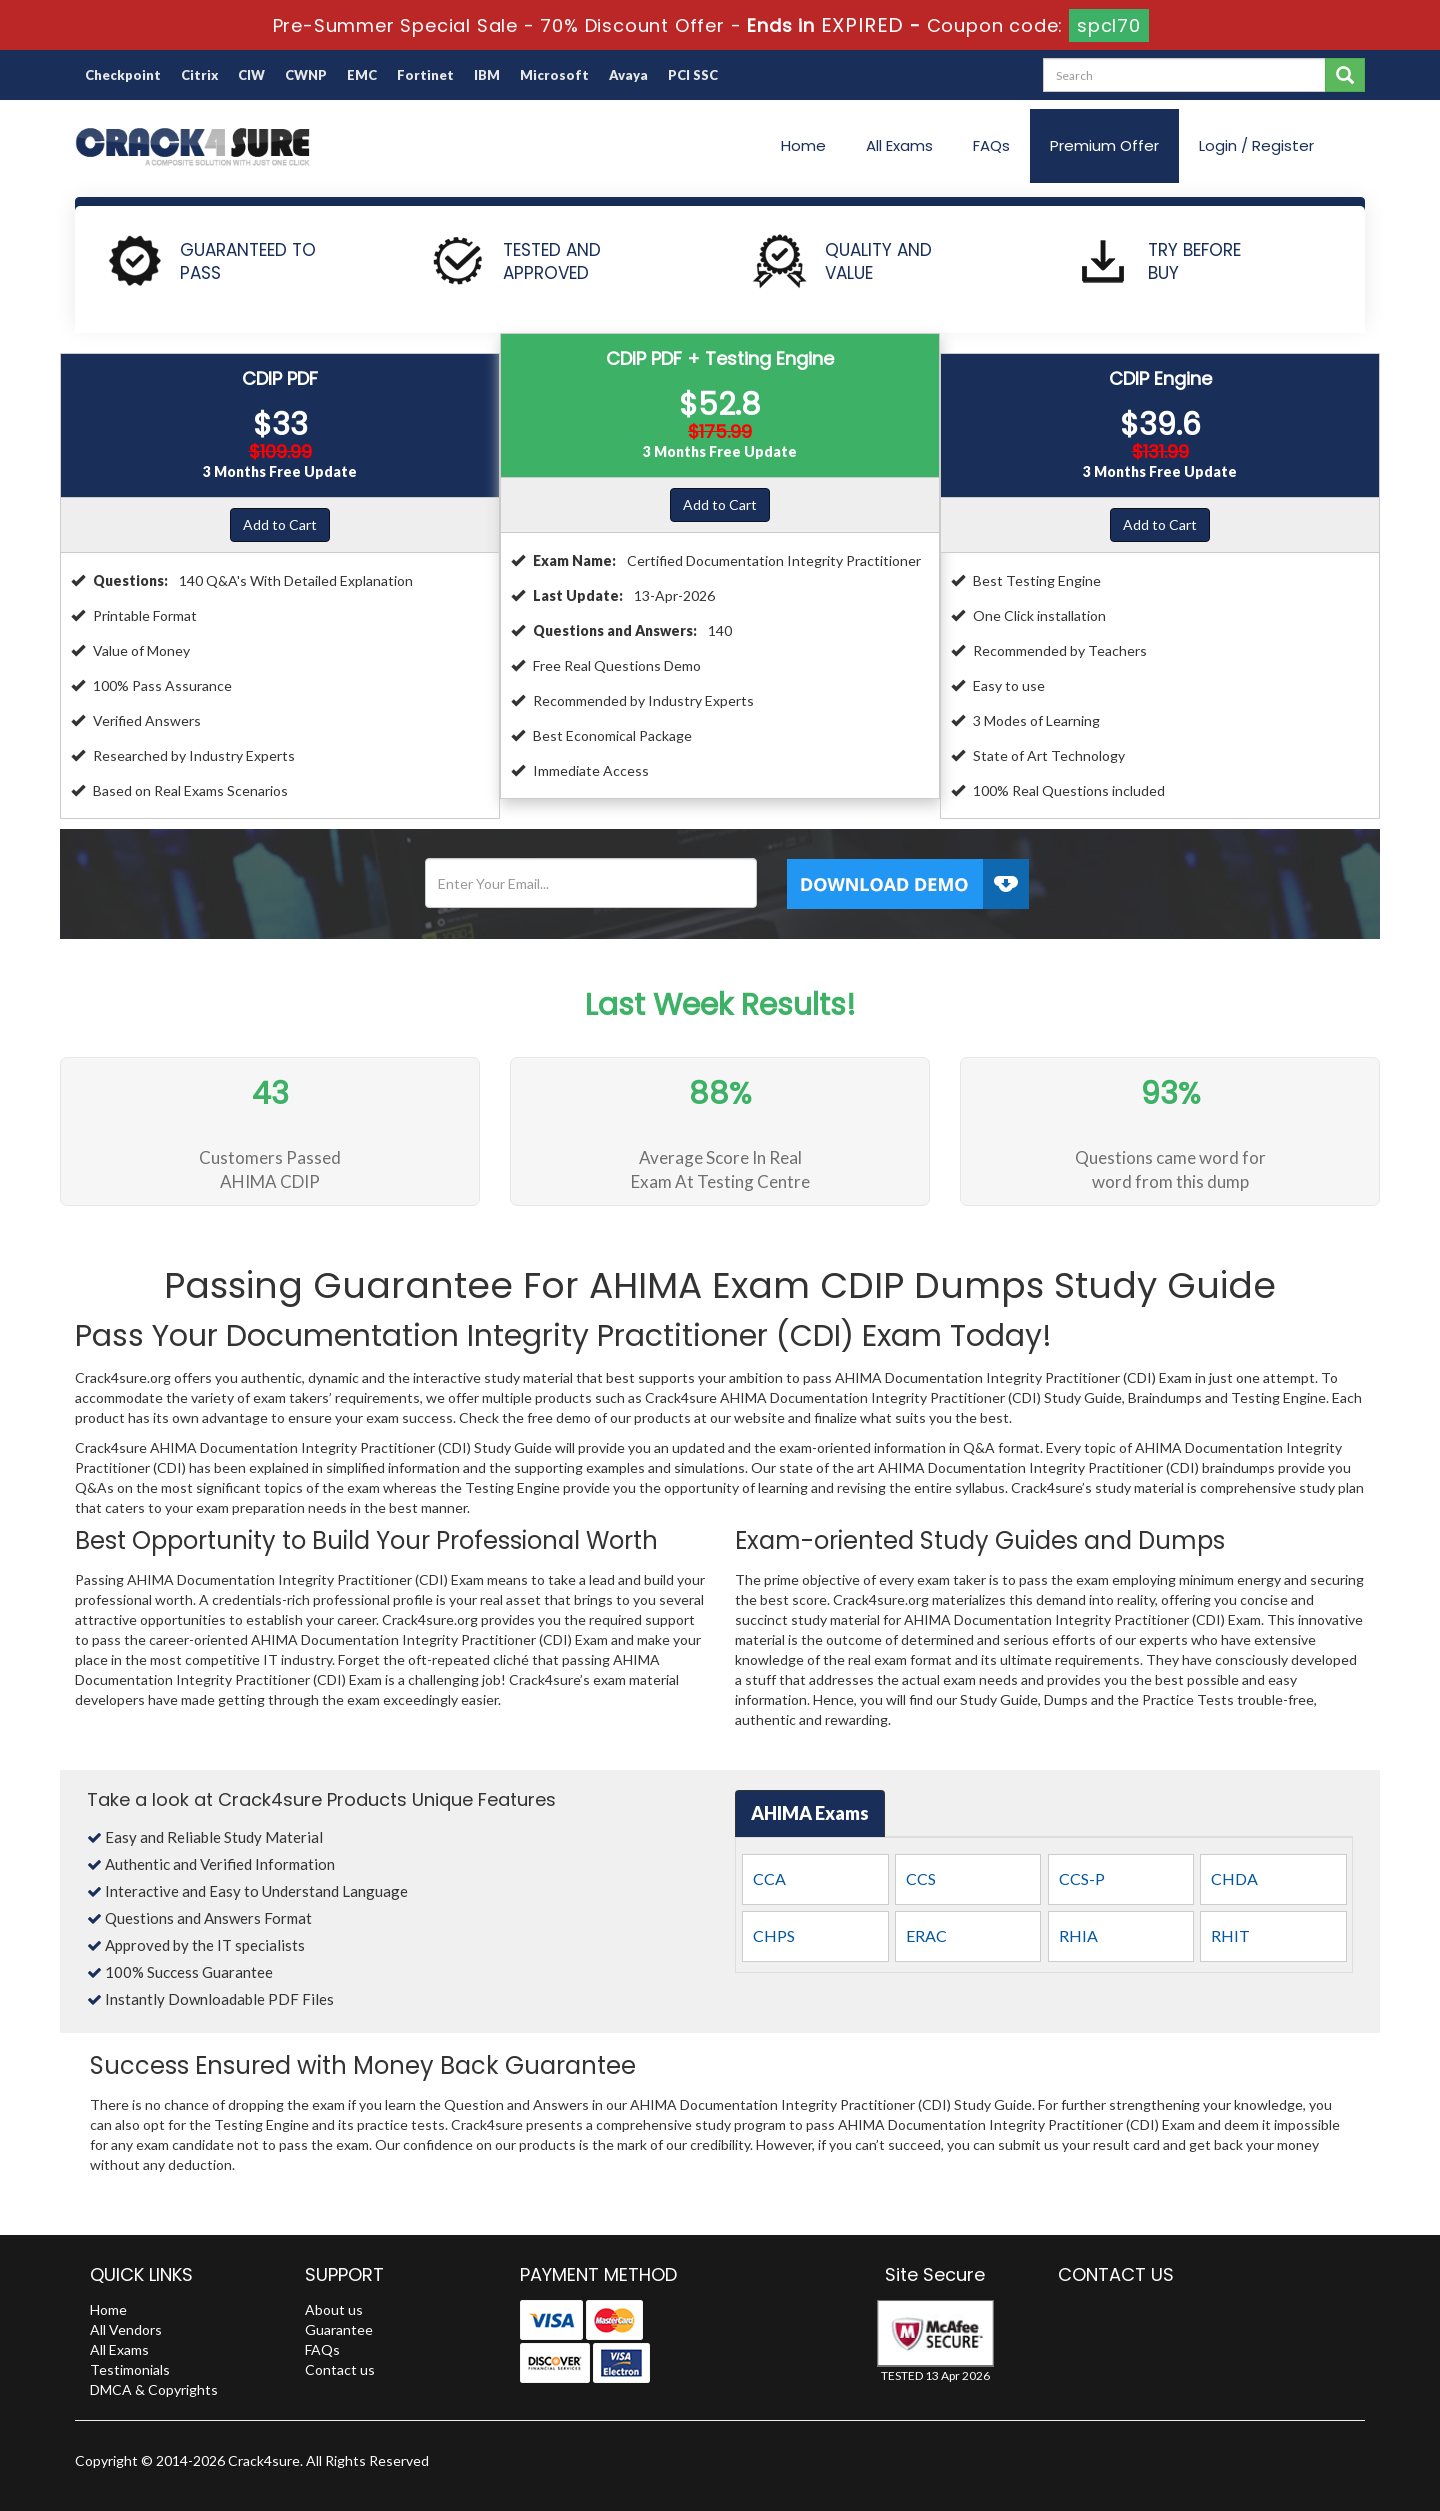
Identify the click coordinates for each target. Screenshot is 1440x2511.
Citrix (199, 75)
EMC (362, 75)
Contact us (340, 2369)
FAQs (991, 145)
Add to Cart (280, 524)
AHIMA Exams (810, 1813)
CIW (251, 75)
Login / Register (1256, 145)
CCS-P (1082, 1878)
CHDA (1234, 1878)
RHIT (1230, 1935)
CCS (921, 1878)
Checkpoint (123, 75)
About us (334, 2309)
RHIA (1078, 1935)
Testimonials (130, 2369)
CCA (769, 1878)
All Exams (899, 145)
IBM (487, 75)
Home (803, 145)
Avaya (628, 75)
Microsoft (554, 75)
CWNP (306, 75)
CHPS (774, 1935)
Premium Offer (1104, 145)
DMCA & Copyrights (154, 2389)
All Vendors (126, 2329)
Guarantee (339, 2329)
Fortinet (425, 75)
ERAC (926, 1935)
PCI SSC (693, 75)
